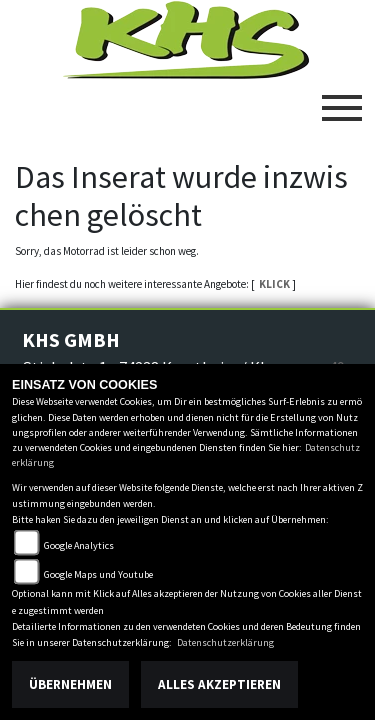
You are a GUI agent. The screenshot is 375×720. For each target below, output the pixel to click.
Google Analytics (79, 545)
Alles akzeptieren (219, 684)
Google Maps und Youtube (98, 574)
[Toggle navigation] (342, 100)
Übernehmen (70, 684)
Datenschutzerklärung (225, 642)
